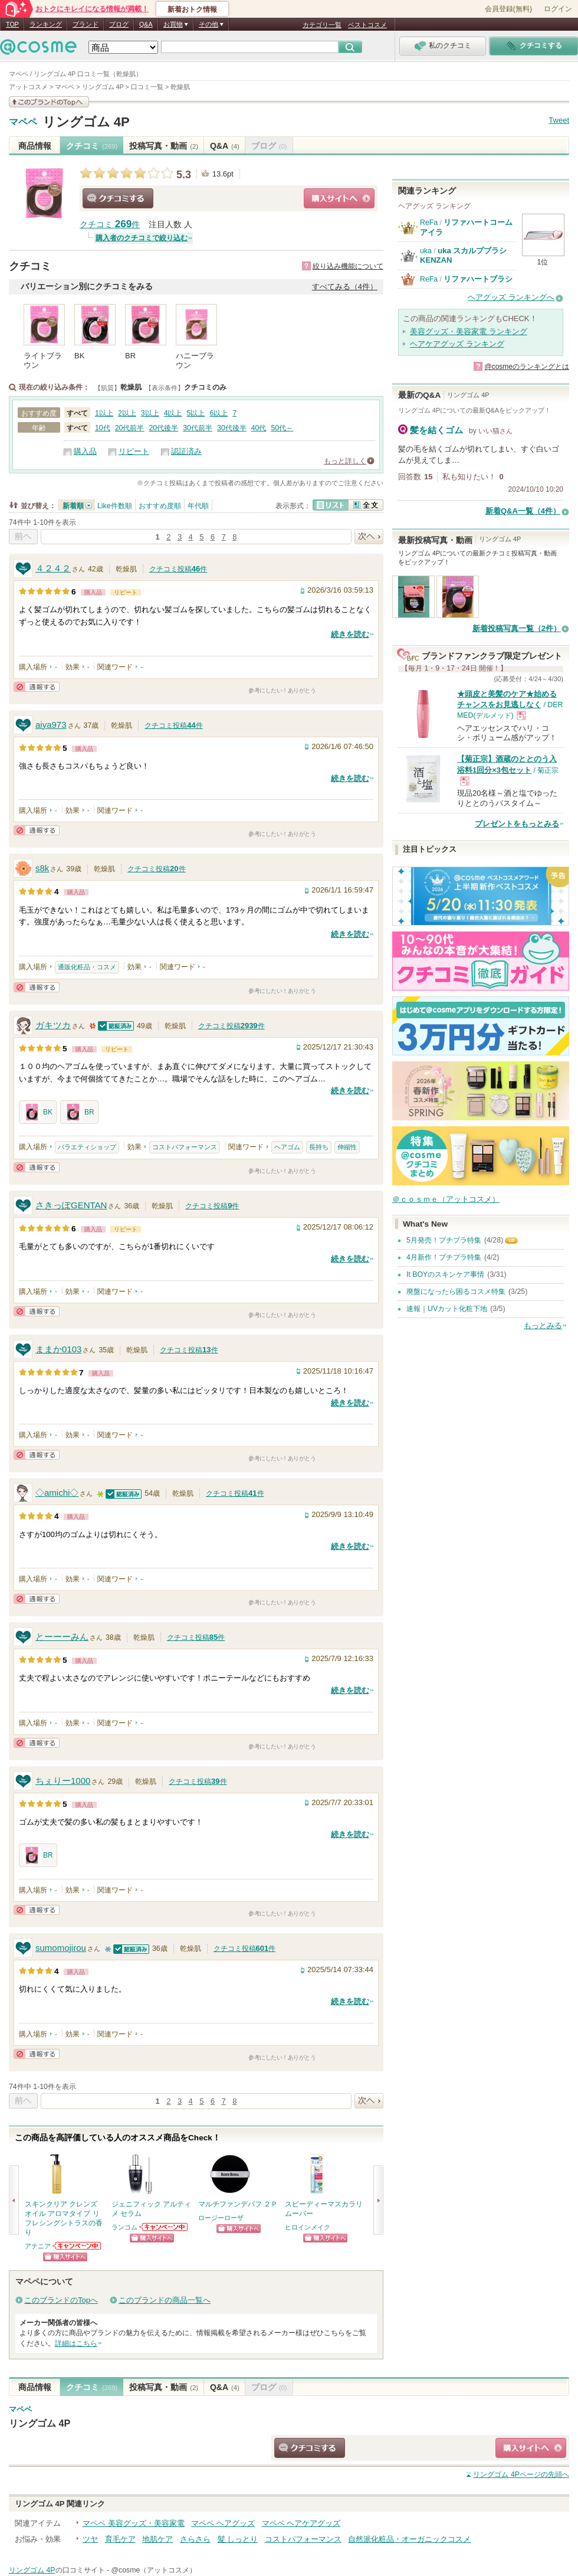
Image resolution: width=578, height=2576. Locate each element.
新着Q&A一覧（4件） (522, 510)
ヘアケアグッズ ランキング (457, 343)
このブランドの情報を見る (49, 101)
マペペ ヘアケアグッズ (301, 2523)
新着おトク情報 (192, 9)
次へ (368, 536)
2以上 (127, 413)
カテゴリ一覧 (322, 24)
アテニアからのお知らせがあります (77, 2246)
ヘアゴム (287, 1146)
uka (426, 251)
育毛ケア (120, 2539)
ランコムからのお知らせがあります (164, 2227)
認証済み (186, 451)
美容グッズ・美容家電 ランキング (468, 331)
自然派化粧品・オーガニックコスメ (409, 2539)
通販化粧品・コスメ (87, 966)
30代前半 (197, 428)
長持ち (319, 1146)
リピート (134, 451)
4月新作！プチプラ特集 (443, 1257)
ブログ (119, 24)
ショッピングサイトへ (339, 198)
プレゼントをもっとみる (517, 823)
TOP (12, 24)
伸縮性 (347, 1146)
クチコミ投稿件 (178, 569)
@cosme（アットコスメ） (154, 2570)
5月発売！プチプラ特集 (443, 1240)
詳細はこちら (76, 2343)
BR (79, 1112)
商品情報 (34, 146)
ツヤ (90, 2539)
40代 (259, 428)
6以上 (218, 413)
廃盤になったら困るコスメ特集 (455, 1291)
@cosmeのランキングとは (526, 366)
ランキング (45, 24)
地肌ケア (157, 2539)
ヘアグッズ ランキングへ (511, 297)
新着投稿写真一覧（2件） (516, 628)
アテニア (38, 2246)
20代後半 (163, 428)
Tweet (559, 120)
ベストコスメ (367, 24)
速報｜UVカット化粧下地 (446, 1309)
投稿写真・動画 (163, 146)
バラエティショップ (87, 1146)
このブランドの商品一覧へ (165, 2300)
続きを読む (350, 634)
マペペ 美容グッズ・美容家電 (134, 2523)
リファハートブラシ (478, 278)
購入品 (85, 451)
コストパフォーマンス (184, 1146)
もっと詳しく (345, 461)
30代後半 (232, 428)
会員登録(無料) (508, 9)
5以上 (196, 413)
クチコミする (118, 198)
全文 (365, 505)
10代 (102, 428)
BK (37, 1112)
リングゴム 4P (86, 122)
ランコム (124, 2227)
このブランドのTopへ (61, 2300)
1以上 (104, 413)
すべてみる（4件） (344, 286)
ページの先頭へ (521, 2474)
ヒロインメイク (307, 2227)
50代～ (282, 428)
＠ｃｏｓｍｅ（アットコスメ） (446, 1199)
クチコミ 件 (110, 224)
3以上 (150, 413)
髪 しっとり (238, 2539)
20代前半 (129, 428)
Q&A (146, 24)
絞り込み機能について (348, 266)
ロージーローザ (221, 2217)
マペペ (23, 122)
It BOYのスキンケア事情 (445, 1274)
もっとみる (543, 1325)
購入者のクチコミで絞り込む (142, 238)
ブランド (85, 24)
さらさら (195, 2539)
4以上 (173, 413)
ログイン (558, 9)
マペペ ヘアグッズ (223, 2523)
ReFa (429, 222)
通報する (37, 687)
